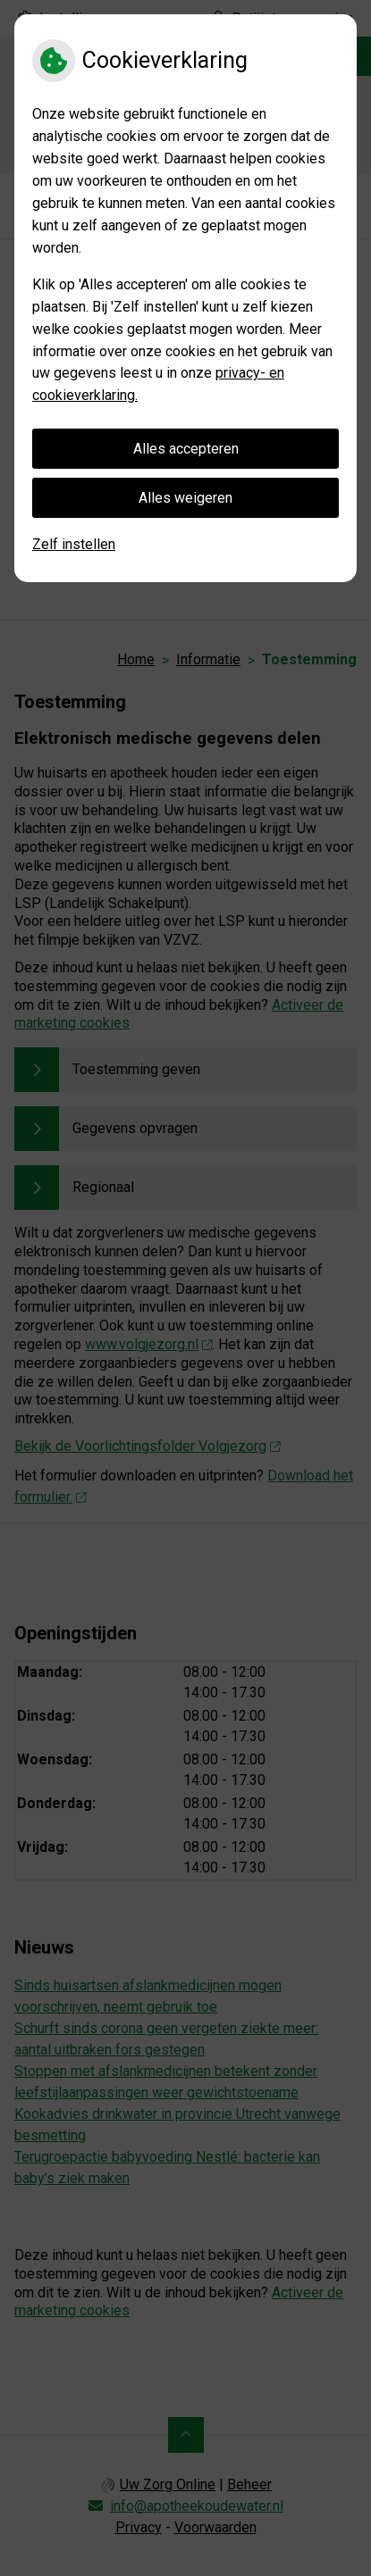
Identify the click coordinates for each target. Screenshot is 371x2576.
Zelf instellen (73, 544)
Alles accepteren (186, 448)
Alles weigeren (185, 497)
